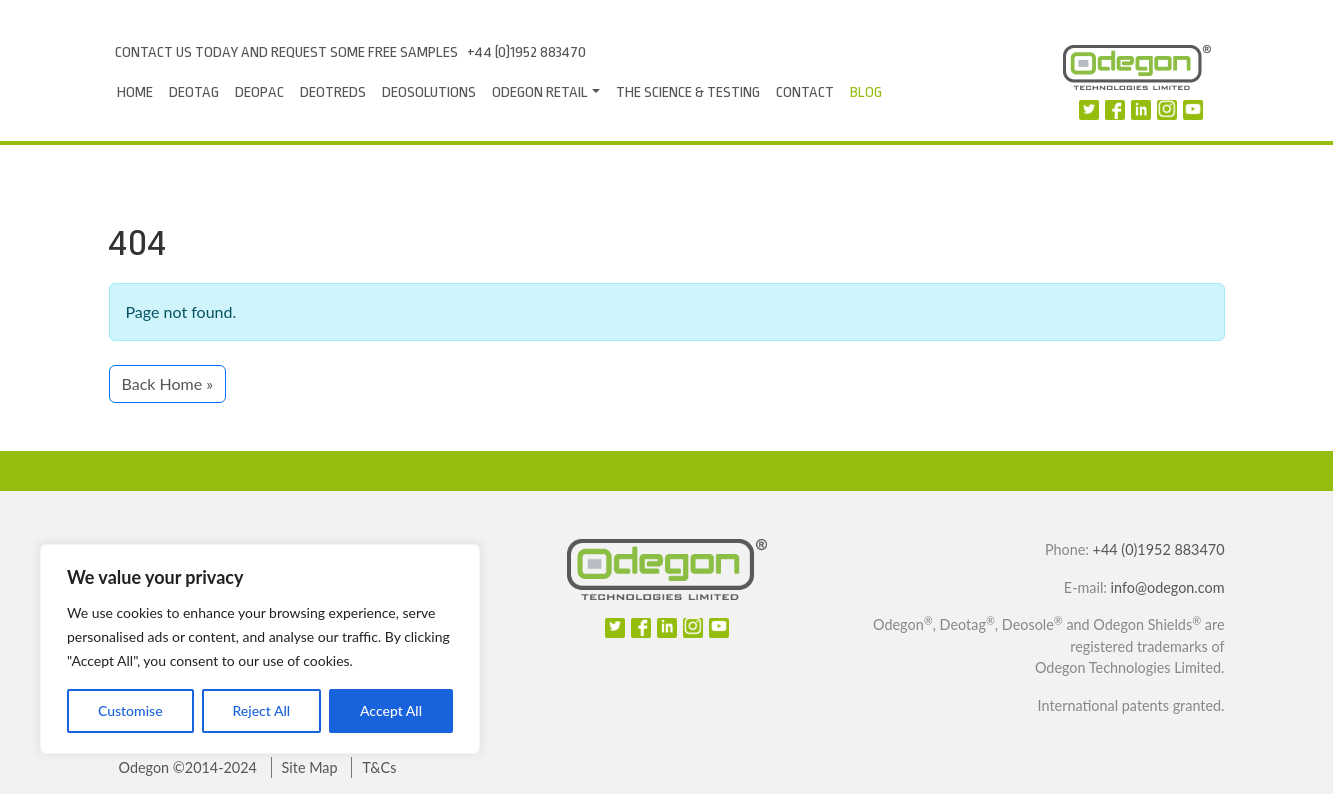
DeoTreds (333, 92)
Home (135, 92)
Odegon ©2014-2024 (188, 767)
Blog (866, 92)
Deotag (194, 92)
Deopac (259, 92)
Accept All (391, 710)
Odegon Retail (540, 92)
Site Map (310, 767)
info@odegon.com (1168, 587)
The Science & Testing (688, 92)
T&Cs (379, 767)
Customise (130, 710)
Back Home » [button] (168, 383)
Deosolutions (429, 92)
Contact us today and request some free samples (286, 52)
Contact (805, 92)
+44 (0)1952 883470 (526, 52)
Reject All (261, 710)
